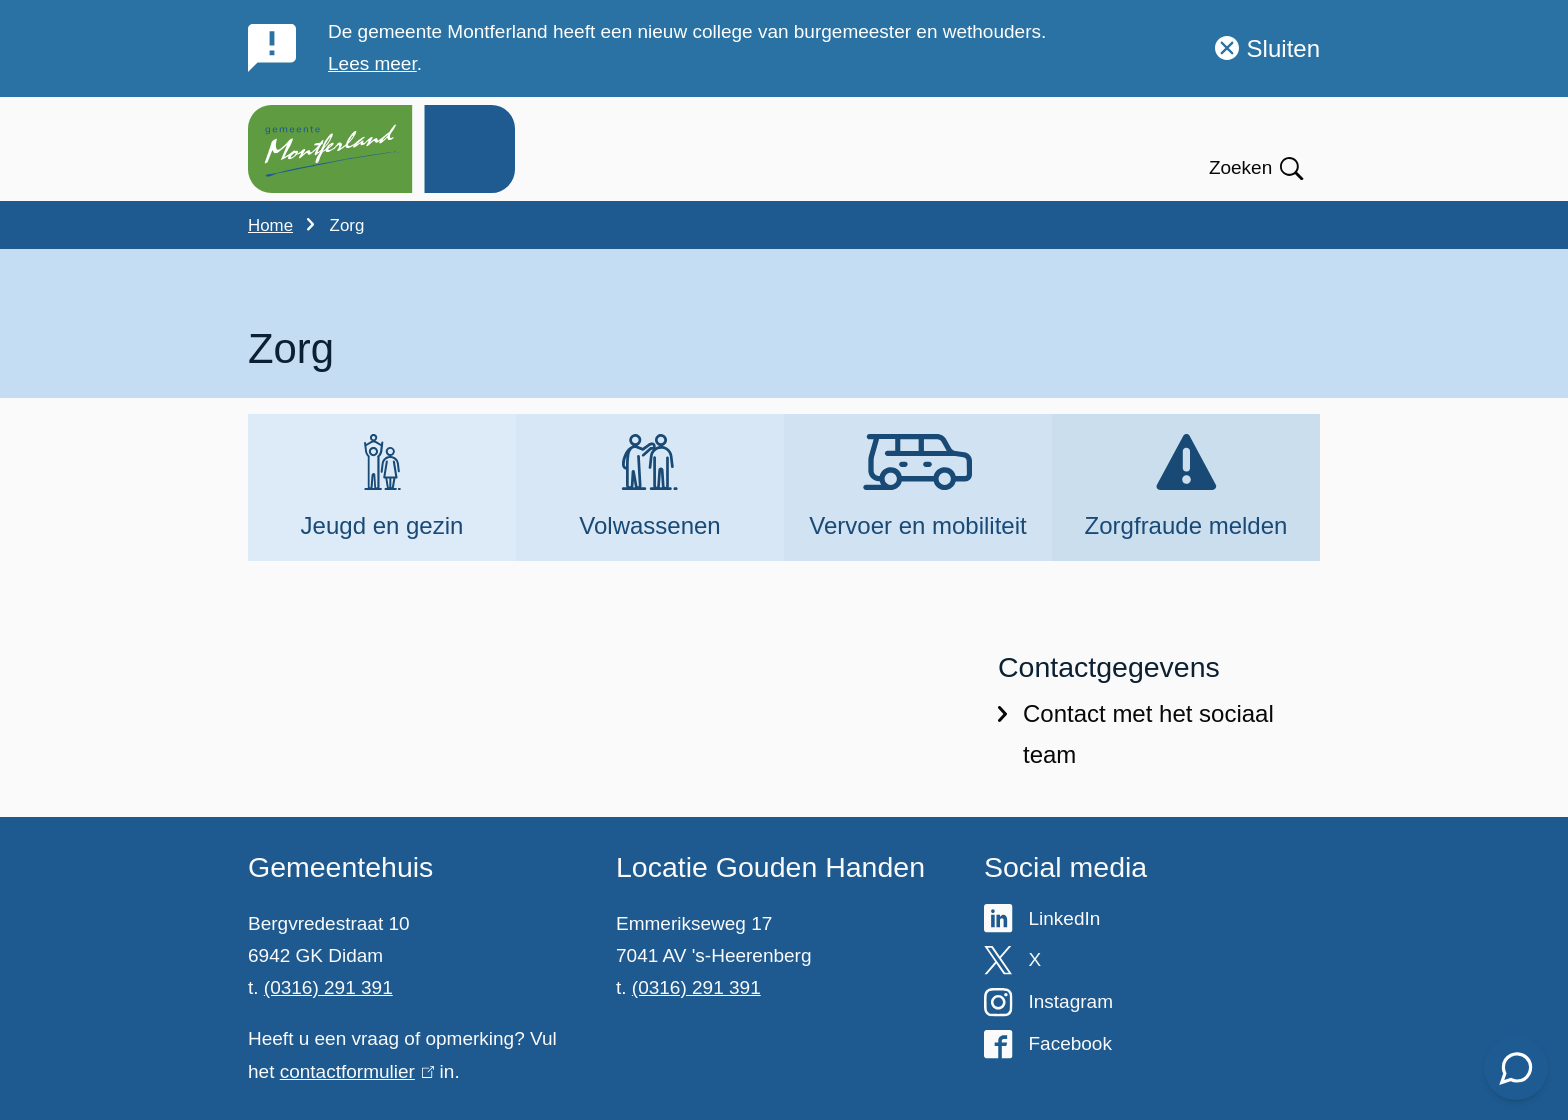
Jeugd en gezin (382, 526)
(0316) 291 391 (328, 987)
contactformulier (357, 1071)
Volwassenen (649, 526)
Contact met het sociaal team (1136, 736)
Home (270, 225)
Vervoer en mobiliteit (917, 526)
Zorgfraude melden (1186, 526)
